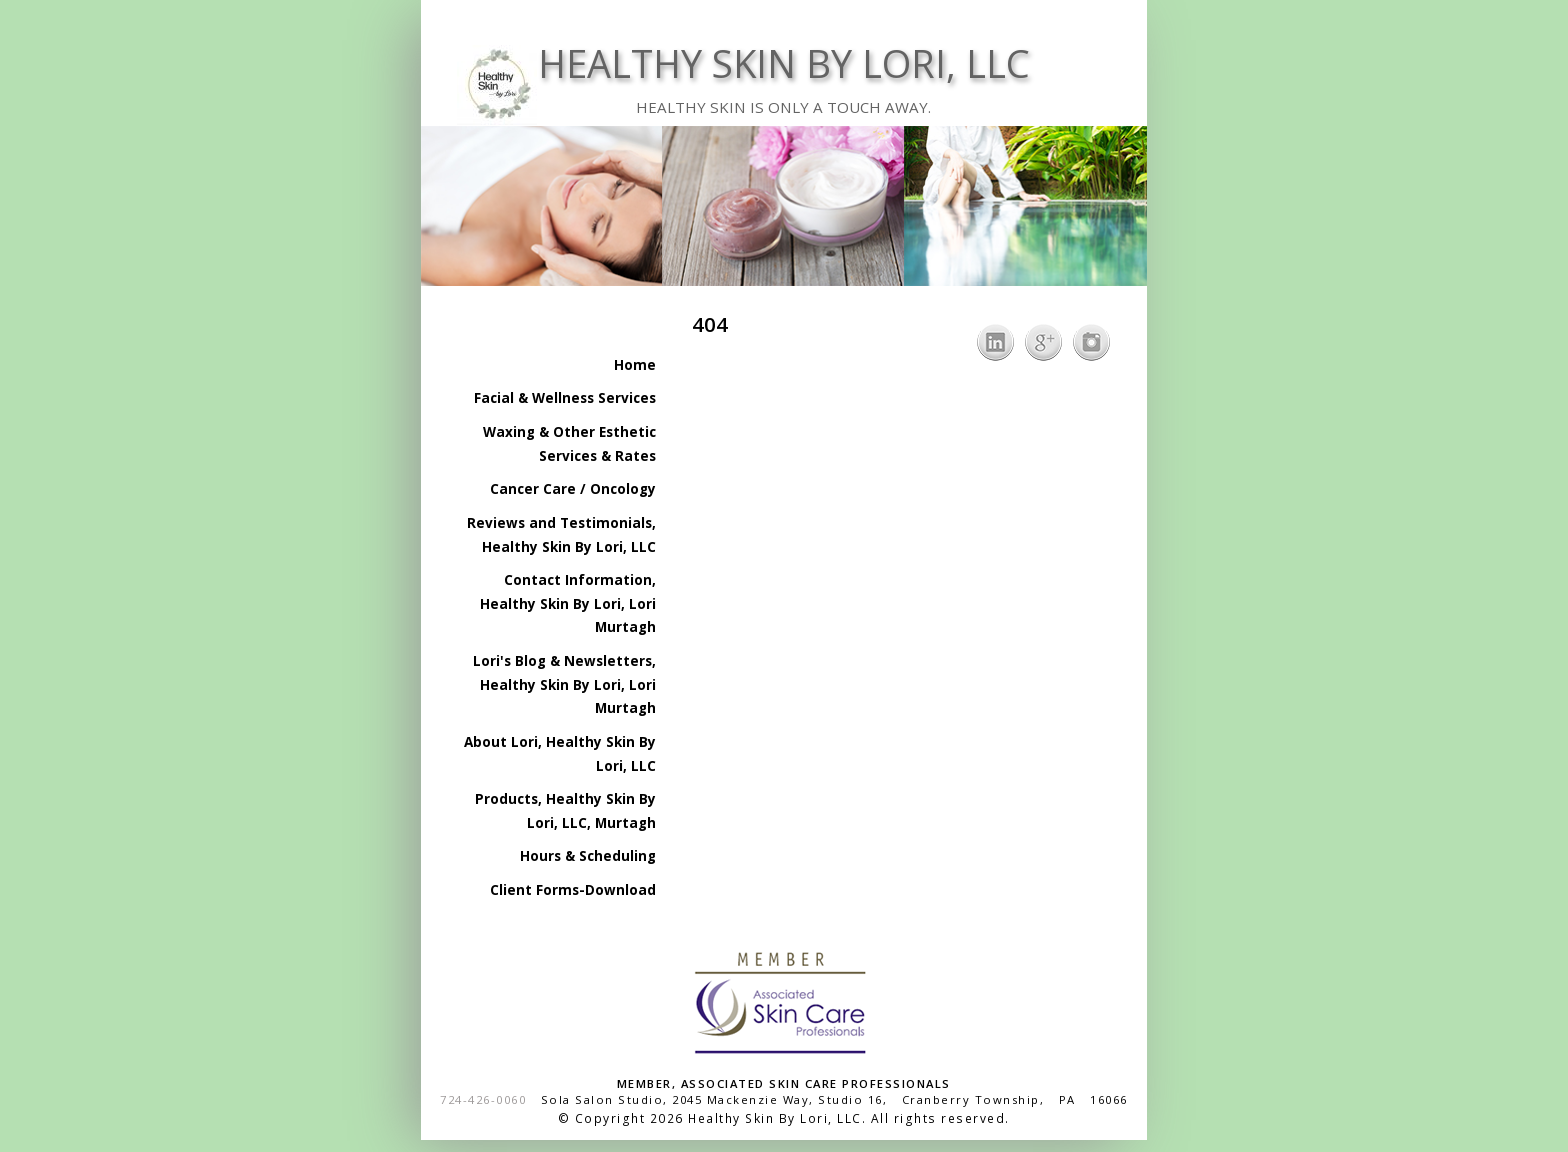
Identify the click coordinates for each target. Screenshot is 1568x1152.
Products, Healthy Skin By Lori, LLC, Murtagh (565, 811)
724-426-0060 (483, 1099)
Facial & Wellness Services (565, 398)
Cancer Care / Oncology (573, 489)
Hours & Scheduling (588, 856)
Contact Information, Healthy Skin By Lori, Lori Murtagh (568, 603)
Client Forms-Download (573, 890)
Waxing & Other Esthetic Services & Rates (569, 444)
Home (635, 365)
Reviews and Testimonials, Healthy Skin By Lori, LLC (561, 535)
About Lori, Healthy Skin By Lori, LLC (560, 754)
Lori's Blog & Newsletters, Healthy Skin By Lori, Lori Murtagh (564, 684)
